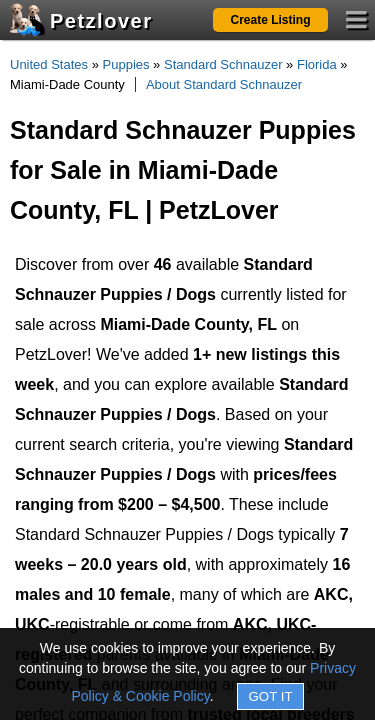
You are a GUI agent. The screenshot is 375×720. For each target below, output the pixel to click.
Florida (317, 64)
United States (49, 64)
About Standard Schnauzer (224, 84)
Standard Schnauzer (223, 64)
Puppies (126, 64)
